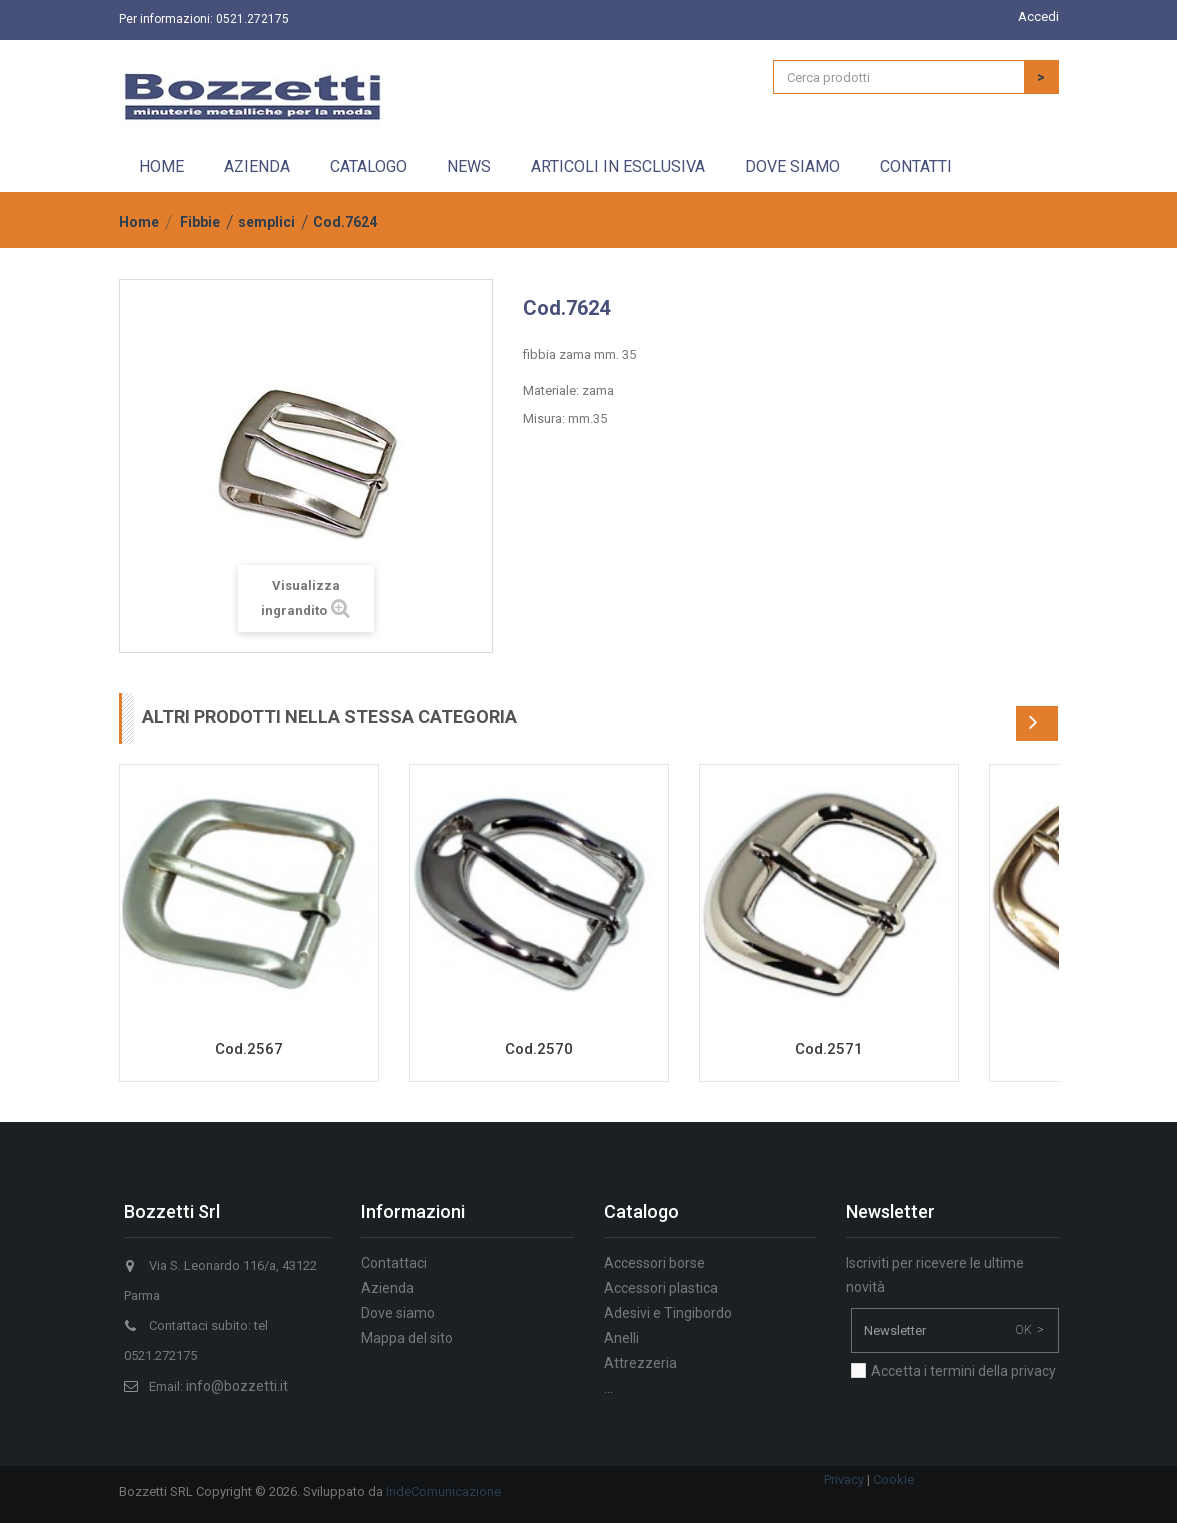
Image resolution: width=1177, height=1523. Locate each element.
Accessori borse (654, 1263)
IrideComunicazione (443, 1491)
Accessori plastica (661, 1288)
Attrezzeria (640, 1363)
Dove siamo (792, 166)
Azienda (257, 166)
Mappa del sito (407, 1338)
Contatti (916, 166)
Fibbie (200, 222)
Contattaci (394, 1263)
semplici (266, 222)
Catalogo (368, 166)
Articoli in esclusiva (618, 166)
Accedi (1038, 16)
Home (161, 166)
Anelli (621, 1338)
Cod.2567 (249, 1049)
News (469, 166)
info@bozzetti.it (237, 1386)
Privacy (844, 1479)
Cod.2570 (539, 1049)
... (608, 1388)
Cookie (893, 1479)
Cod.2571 (829, 1049)
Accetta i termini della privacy (963, 1371)
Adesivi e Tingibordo (668, 1313)
